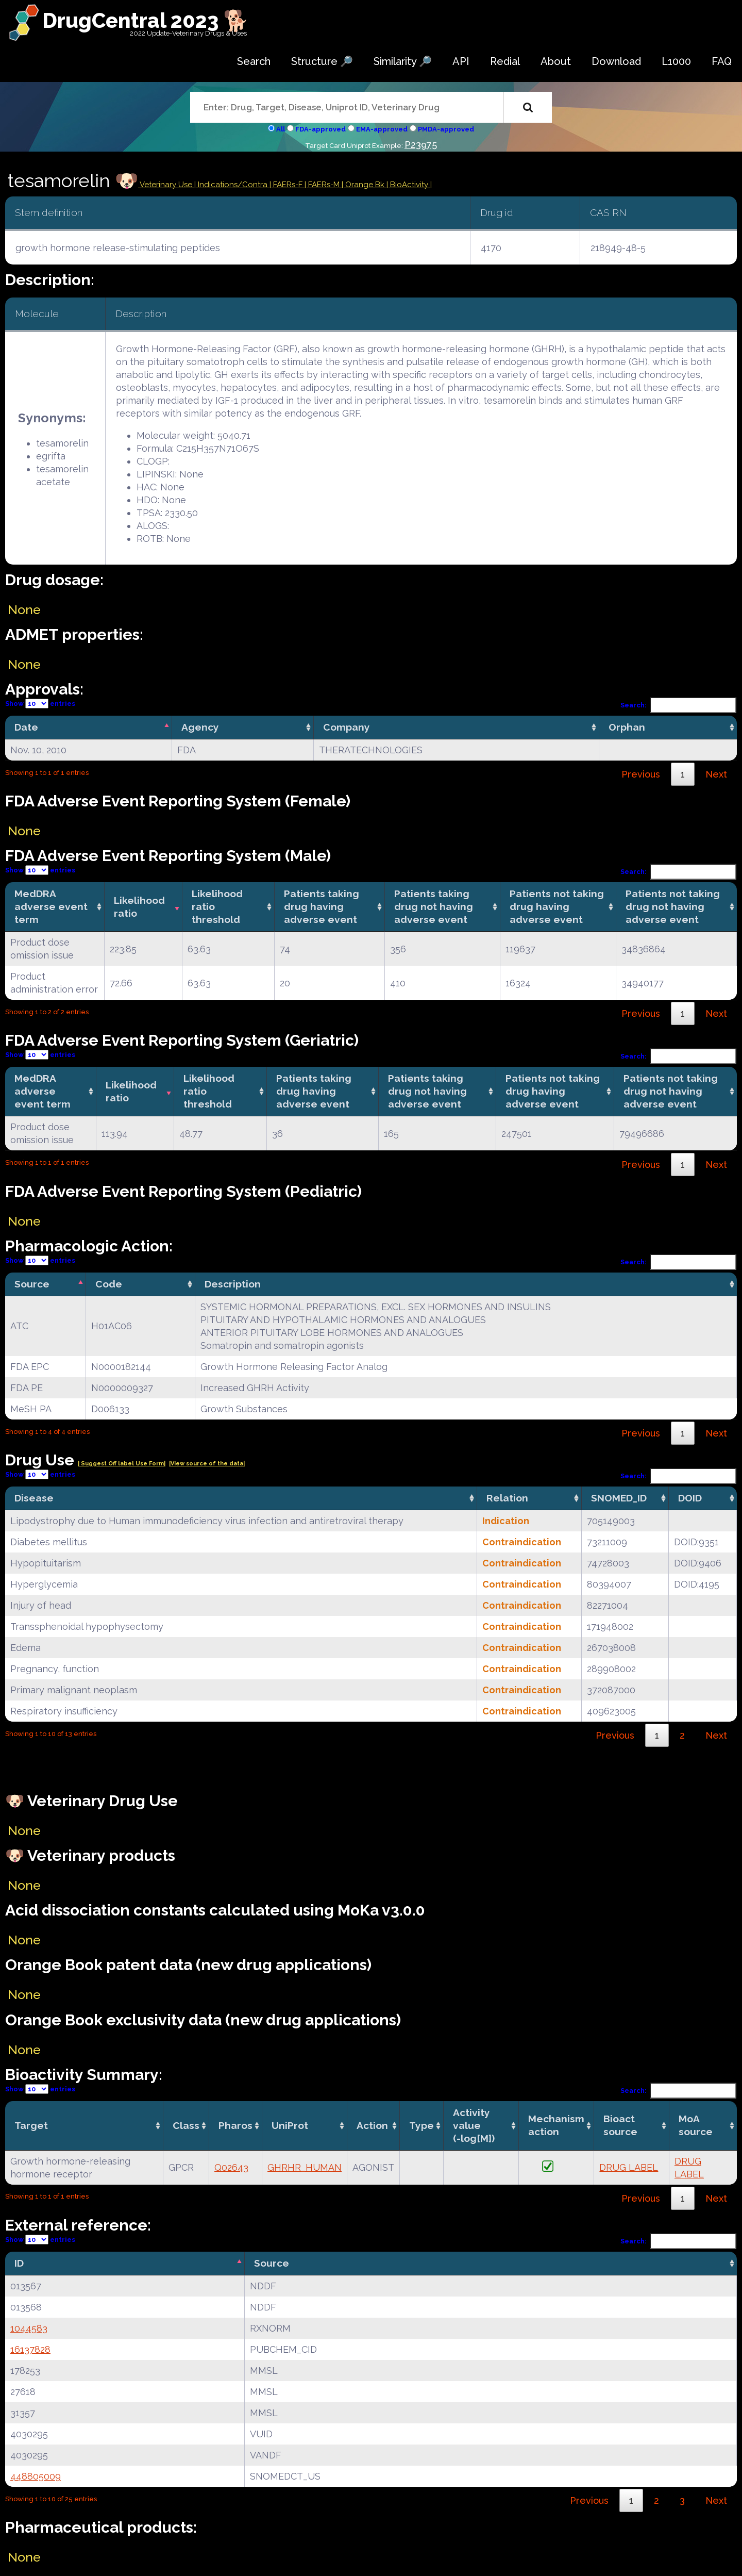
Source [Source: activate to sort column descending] (31, 1284)
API (460, 61)
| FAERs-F (287, 184)
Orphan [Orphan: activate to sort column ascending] (627, 727)
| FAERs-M (323, 184)
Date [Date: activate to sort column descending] (26, 727)
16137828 (30, 2349)
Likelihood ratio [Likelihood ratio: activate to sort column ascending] (139, 907)
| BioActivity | (409, 184)
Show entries (40, 703)
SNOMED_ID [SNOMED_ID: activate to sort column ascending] (619, 1498)
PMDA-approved (446, 129)
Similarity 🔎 (403, 61)
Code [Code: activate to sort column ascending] (108, 1284)
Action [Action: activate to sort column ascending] (372, 2125)
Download (616, 61)
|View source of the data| (207, 1463)
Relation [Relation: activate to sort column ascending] (507, 1498)
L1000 (676, 61)
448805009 (35, 2476)
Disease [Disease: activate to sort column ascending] (34, 1498)
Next (716, 774)
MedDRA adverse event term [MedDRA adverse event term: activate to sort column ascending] (51, 906)
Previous (640, 774)
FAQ (722, 61)
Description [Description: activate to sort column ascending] (233, 1284)
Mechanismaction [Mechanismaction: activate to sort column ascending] (556, 2125)
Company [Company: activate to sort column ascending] (346, 727)
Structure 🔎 (322, 61)
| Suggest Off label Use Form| (121, 1463)
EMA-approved (382, 129)
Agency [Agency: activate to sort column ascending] (200, 727)
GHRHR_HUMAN (304, 2167)
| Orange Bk (364, 184)
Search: (678, 705)
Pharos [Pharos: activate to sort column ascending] (235, 2125)
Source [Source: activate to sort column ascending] (271, 2263)
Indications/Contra (233, 184)
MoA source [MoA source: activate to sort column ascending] (696, 2125)
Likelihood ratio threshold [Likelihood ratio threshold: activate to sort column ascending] (217, 906)
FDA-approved (320, 129)
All (280, 129)
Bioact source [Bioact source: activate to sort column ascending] (620, 2125)
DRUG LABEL (628, 2167)
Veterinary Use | (168, 184)
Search (254, 61)
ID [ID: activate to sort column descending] (19, 2263)
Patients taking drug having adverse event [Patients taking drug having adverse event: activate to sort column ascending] (321, 906)
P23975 (420, 144)
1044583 (28, 2328)
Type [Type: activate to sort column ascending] (421, 2125)
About (556, 61)
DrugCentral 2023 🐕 (145, 20)
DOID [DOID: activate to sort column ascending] (690, 1498)
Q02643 (231, 2167)
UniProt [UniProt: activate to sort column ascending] (290, 2125)
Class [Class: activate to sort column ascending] (186, 2125)
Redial (505, 61)
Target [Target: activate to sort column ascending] (31, 2125)
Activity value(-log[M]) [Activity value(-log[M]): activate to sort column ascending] (474, 2125)
